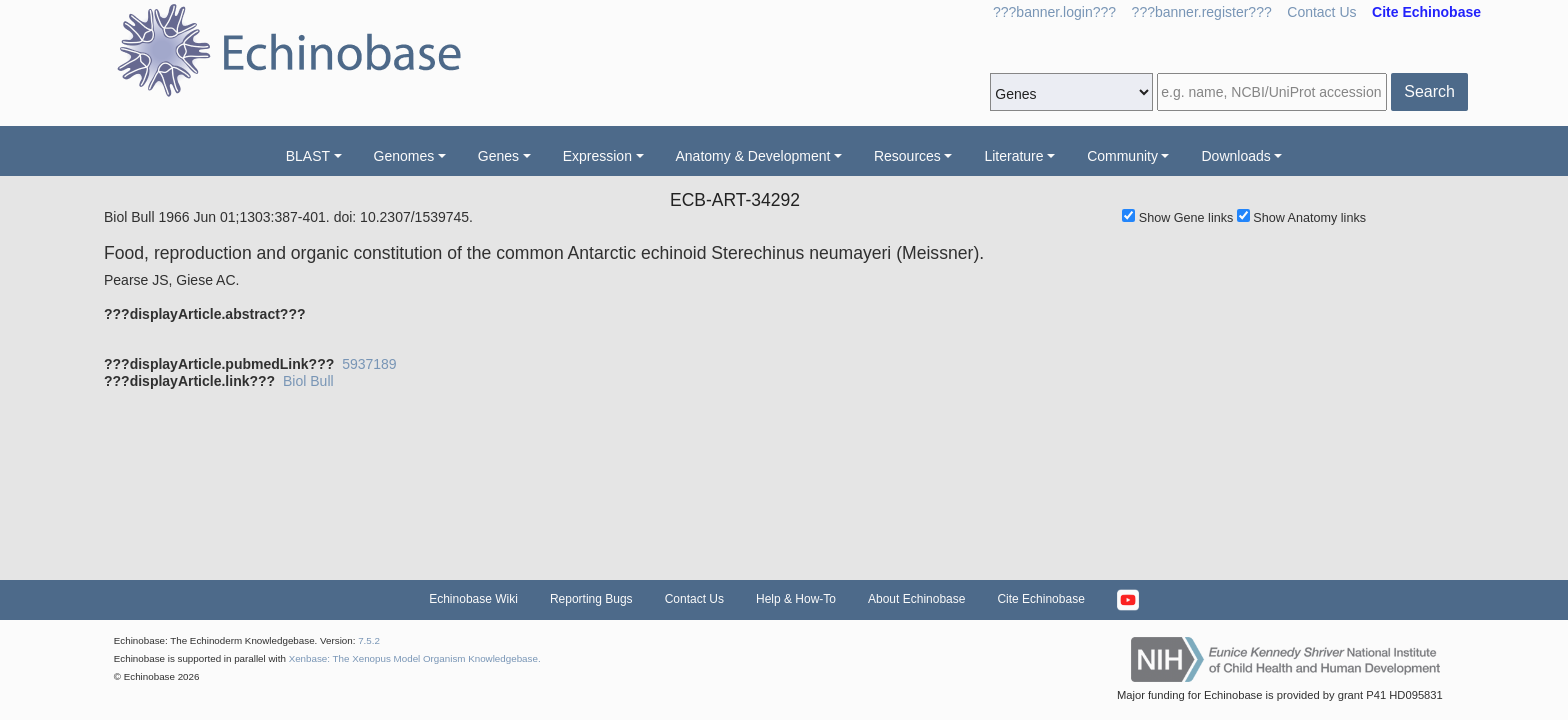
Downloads (1235, 156)
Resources (907, 156)
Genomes (404, 156)
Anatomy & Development (753, 156)
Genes (498, 156)
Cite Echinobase (1040, 599)
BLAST (308, 156)
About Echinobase (916, 599)
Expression (597, 156)
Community (1122, 156)
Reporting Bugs (591, 599)
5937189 (369, 364)
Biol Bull (308, 381)
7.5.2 (369, 640)
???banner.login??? (1054, 12)
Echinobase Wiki (473, 599)
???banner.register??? (1202, 12)
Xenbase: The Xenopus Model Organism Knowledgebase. (415, 658)
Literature (1013, 156)
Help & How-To (796, 599)
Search (1429, 91)
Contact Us (1321, 12)
